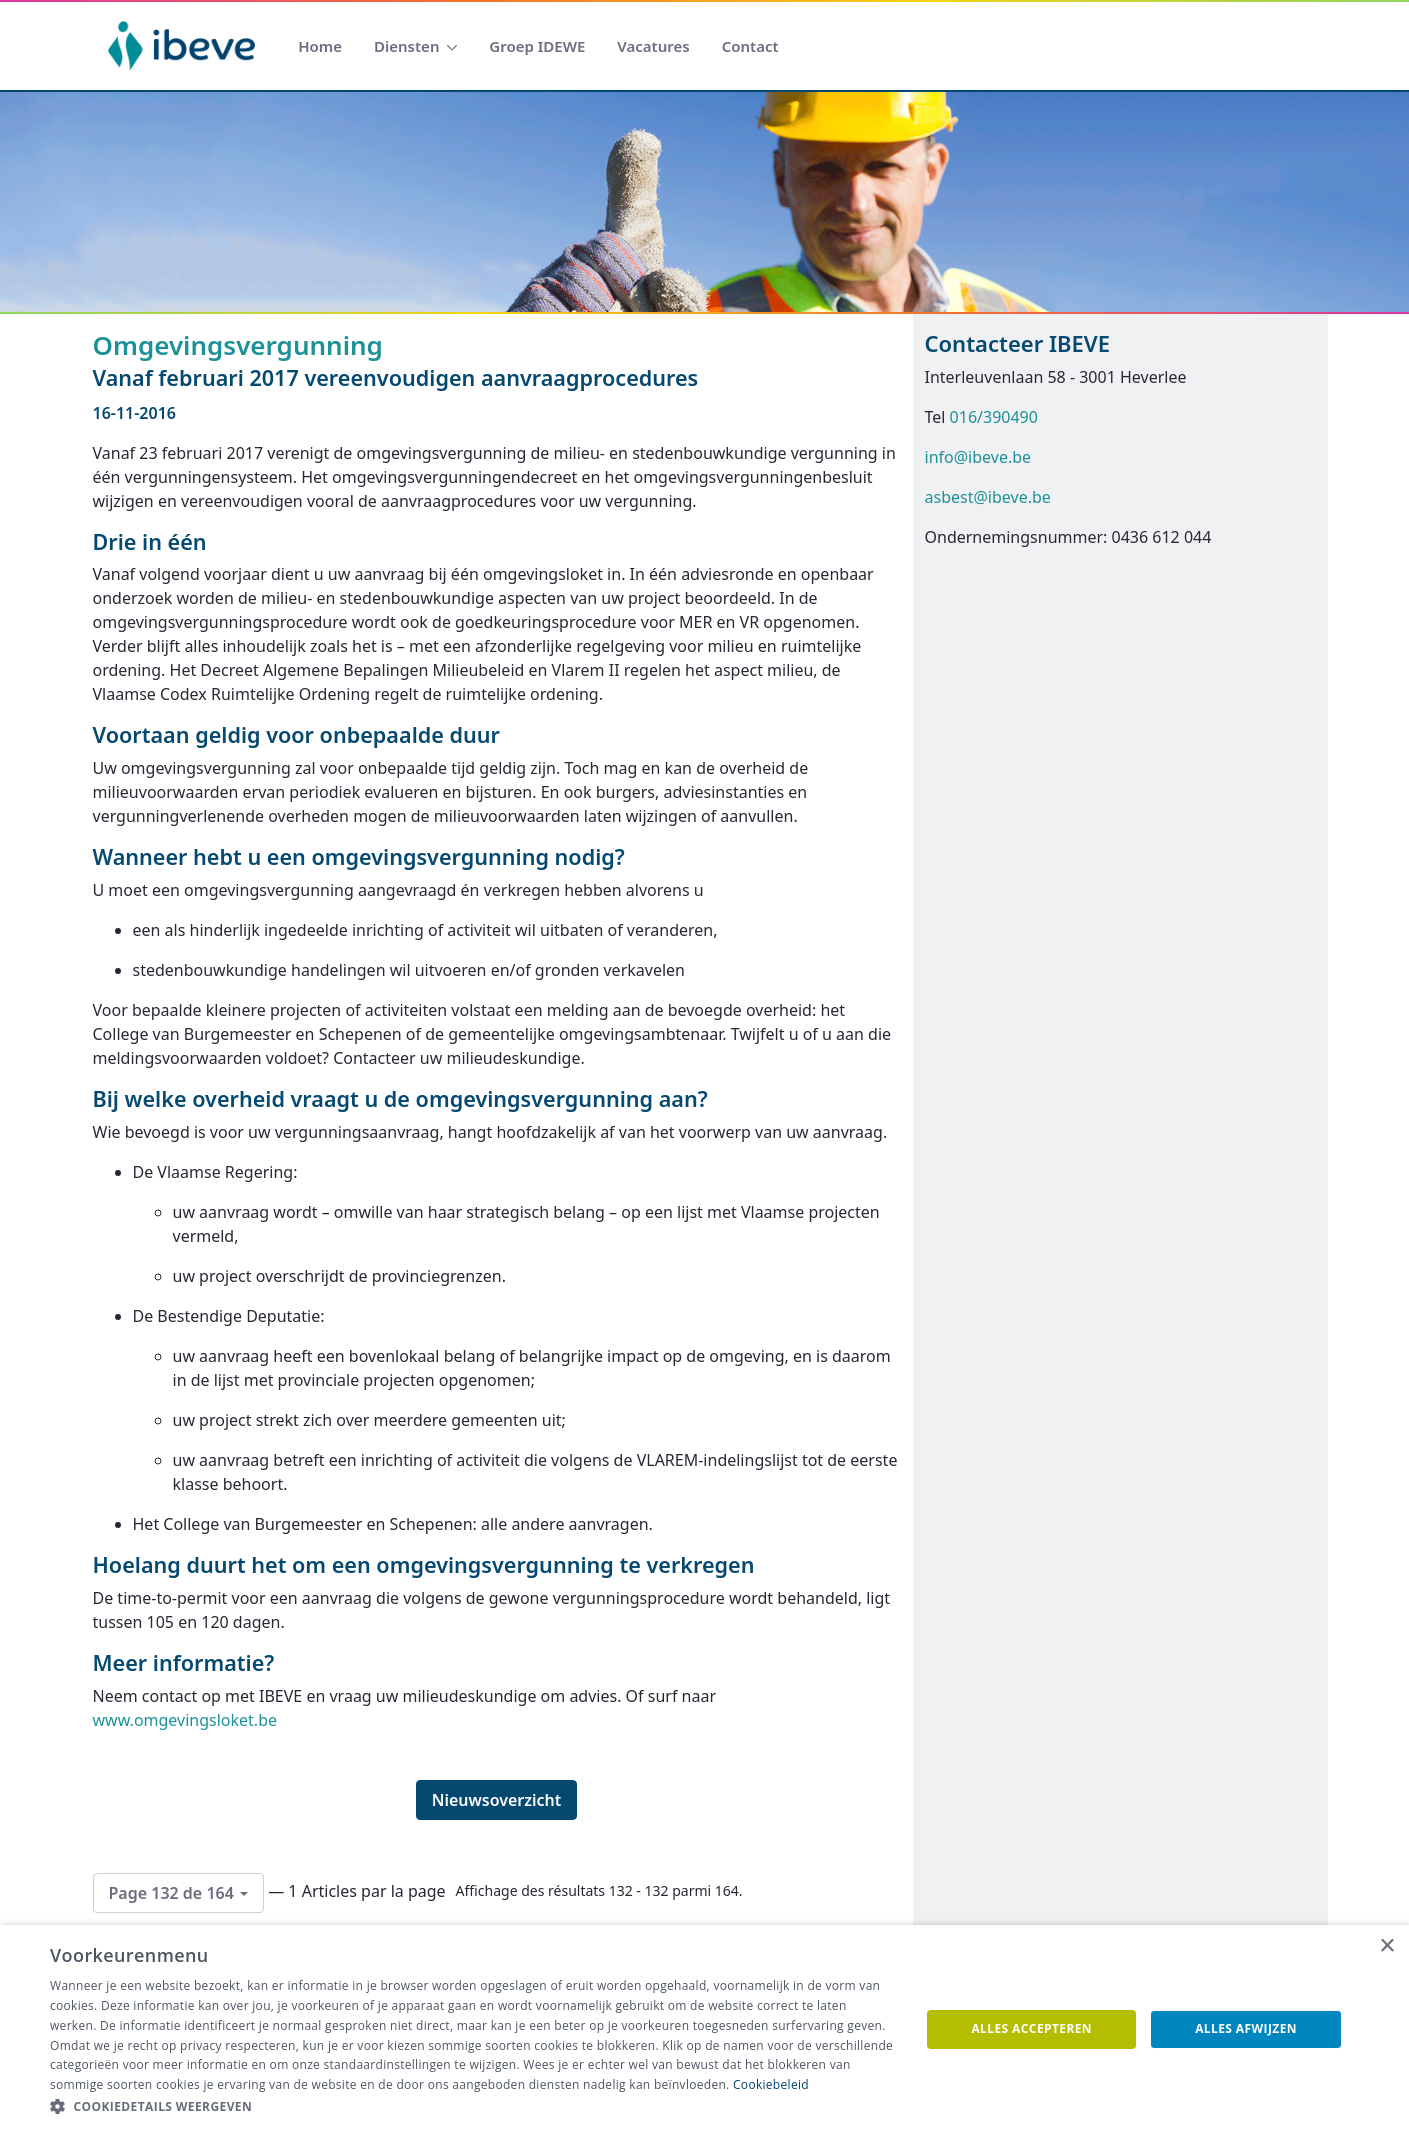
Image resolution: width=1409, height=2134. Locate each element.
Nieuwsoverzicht (497, 1800)
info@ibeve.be (978, 457)
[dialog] (704, 2029)
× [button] (1386, 1946)
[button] (472, 2107)
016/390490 (994, 417)
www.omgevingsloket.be (185, 1720)
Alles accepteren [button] (1031, 2028)
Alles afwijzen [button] (1246, 2028)
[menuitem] (320, 46)
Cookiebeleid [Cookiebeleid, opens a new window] (771, 2084)
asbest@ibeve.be (988, 497)
